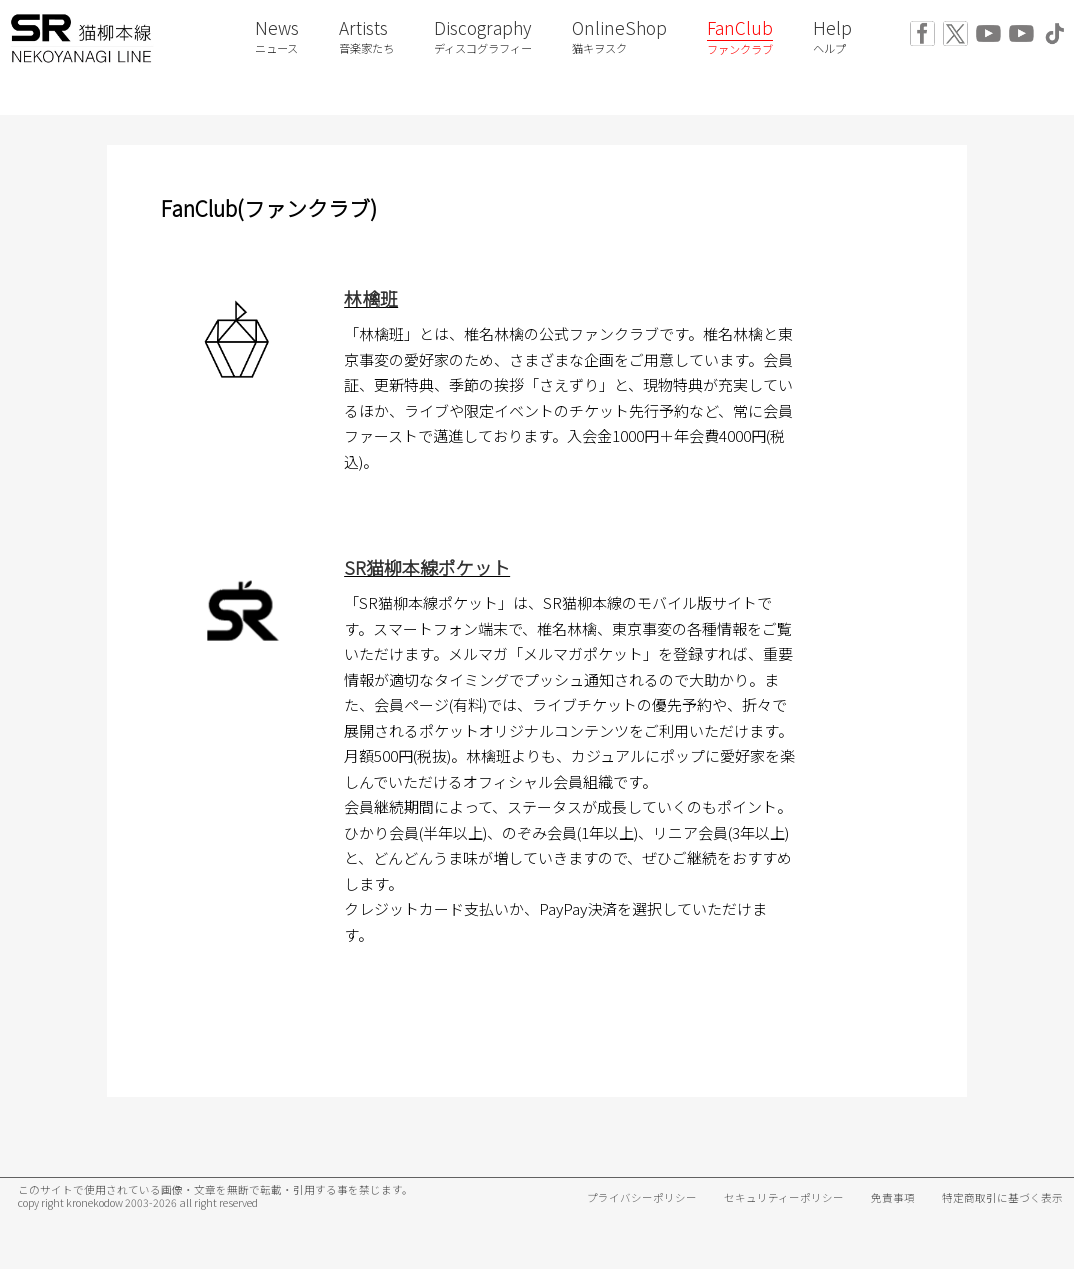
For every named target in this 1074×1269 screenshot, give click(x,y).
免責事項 (893, 1197)
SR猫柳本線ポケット (427, 567)
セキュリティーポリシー (784, 1197)
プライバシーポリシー (642, 1197)
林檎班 (371, 298)
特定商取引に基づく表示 (1002, 1197)
